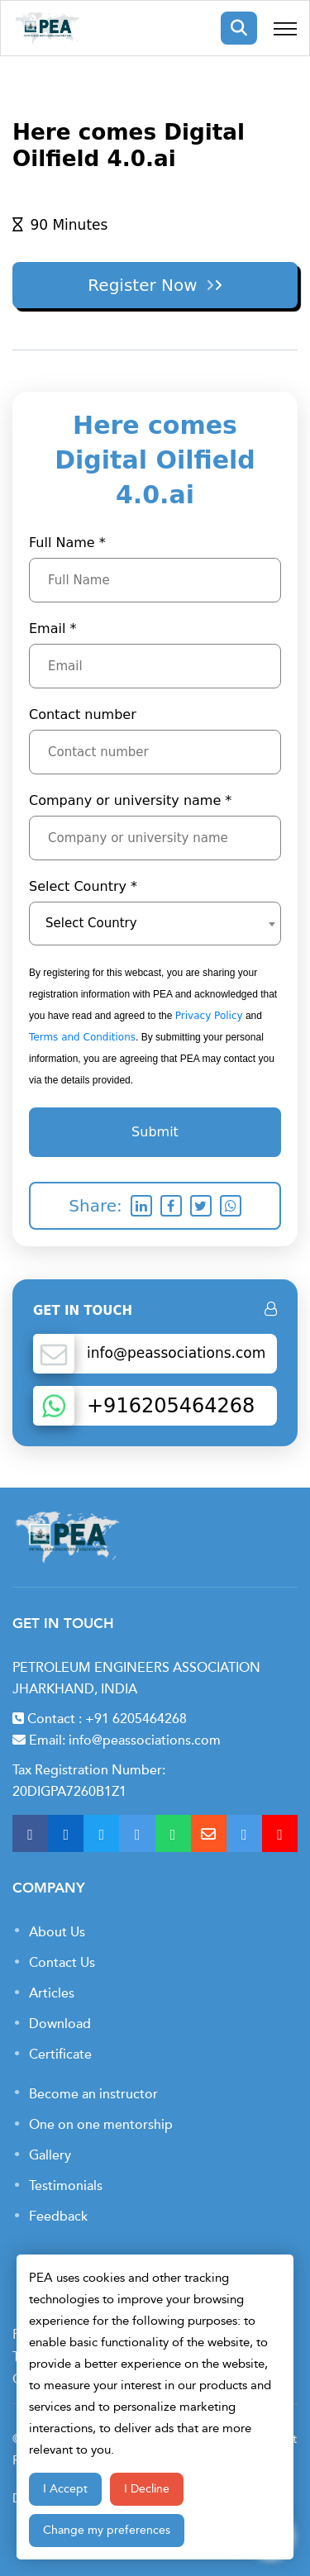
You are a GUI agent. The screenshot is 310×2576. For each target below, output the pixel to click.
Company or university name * (130, 800)
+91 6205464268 (136, 1719)
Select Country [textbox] (91, 923)
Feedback (58, 2216)
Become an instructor (93, 2094)
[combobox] (155, 923)
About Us (57, 1932)
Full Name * (67, 543)
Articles (51, 1993)
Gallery (50, 2155)
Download (60, 2024)
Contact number (82, 714)
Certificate (60, 2054)
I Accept (65, 2489)
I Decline (146, 2489)
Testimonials (66, 2186)
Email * (52, 629)
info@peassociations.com (145, 1740)
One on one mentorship (101, 2125)
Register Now (185, 285)
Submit (155, 1132)
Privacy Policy (209, 1015)
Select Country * (83, 886)
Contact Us (62, 1963)
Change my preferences (106, 2530)
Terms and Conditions (82, 1037)
